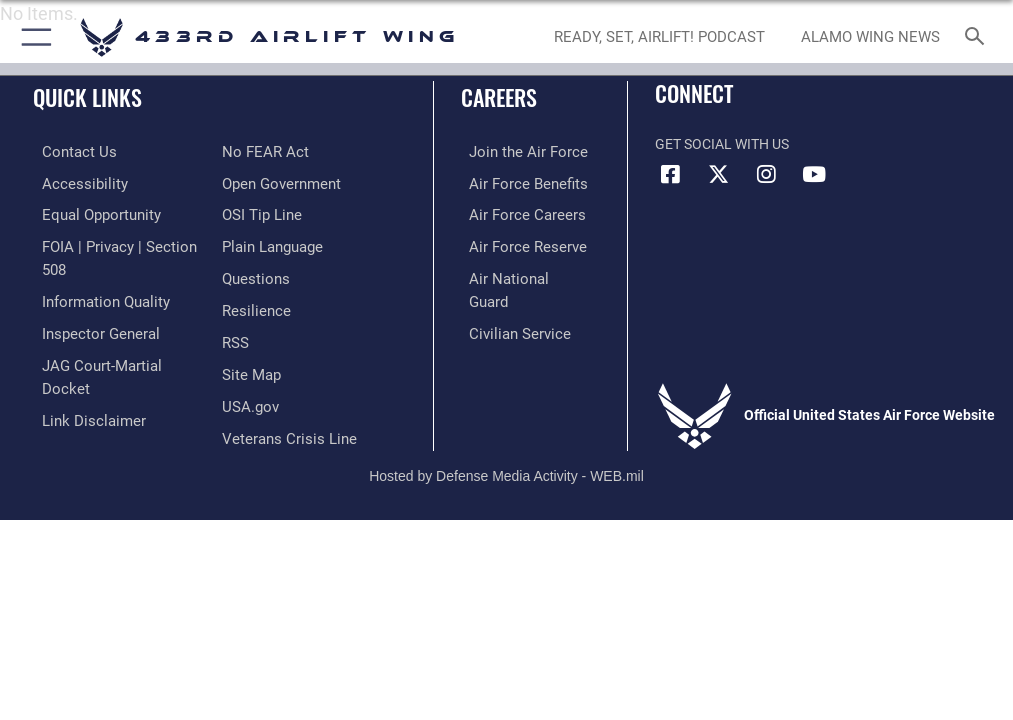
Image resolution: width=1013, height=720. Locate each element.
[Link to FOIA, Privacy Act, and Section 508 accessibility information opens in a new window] (117, 242)
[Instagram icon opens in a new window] (766, 175)
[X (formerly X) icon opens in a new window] (718, 175)
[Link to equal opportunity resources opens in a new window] (89, 212)
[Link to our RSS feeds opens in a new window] (234, 304)
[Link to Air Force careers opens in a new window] (514, 212)
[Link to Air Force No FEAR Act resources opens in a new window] (72, 396)
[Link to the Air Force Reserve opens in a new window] (514, 242)
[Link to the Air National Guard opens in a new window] (518, 273)
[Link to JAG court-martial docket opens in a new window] (112, 334)
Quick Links (87, 97)
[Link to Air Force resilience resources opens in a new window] (252, 273)
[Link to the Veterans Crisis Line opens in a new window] (283, 396)
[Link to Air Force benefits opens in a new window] (515, 181)
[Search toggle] (979, 37)
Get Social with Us (722, 144)
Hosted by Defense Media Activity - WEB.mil (506, 441)
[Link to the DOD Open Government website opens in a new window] (278, 151)
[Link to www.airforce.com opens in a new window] (515, 151)
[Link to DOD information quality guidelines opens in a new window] (93, 273)
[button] (32, 37)
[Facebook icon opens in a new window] (670, 175)
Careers (499, 97)
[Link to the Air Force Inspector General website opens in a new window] (88, 304)
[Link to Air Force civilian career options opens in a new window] (506, 304)
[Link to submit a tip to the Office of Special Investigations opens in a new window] (258, 181)
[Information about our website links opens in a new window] (79, 365)
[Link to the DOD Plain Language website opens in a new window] (270, 212)
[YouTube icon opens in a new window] (814, 175)
